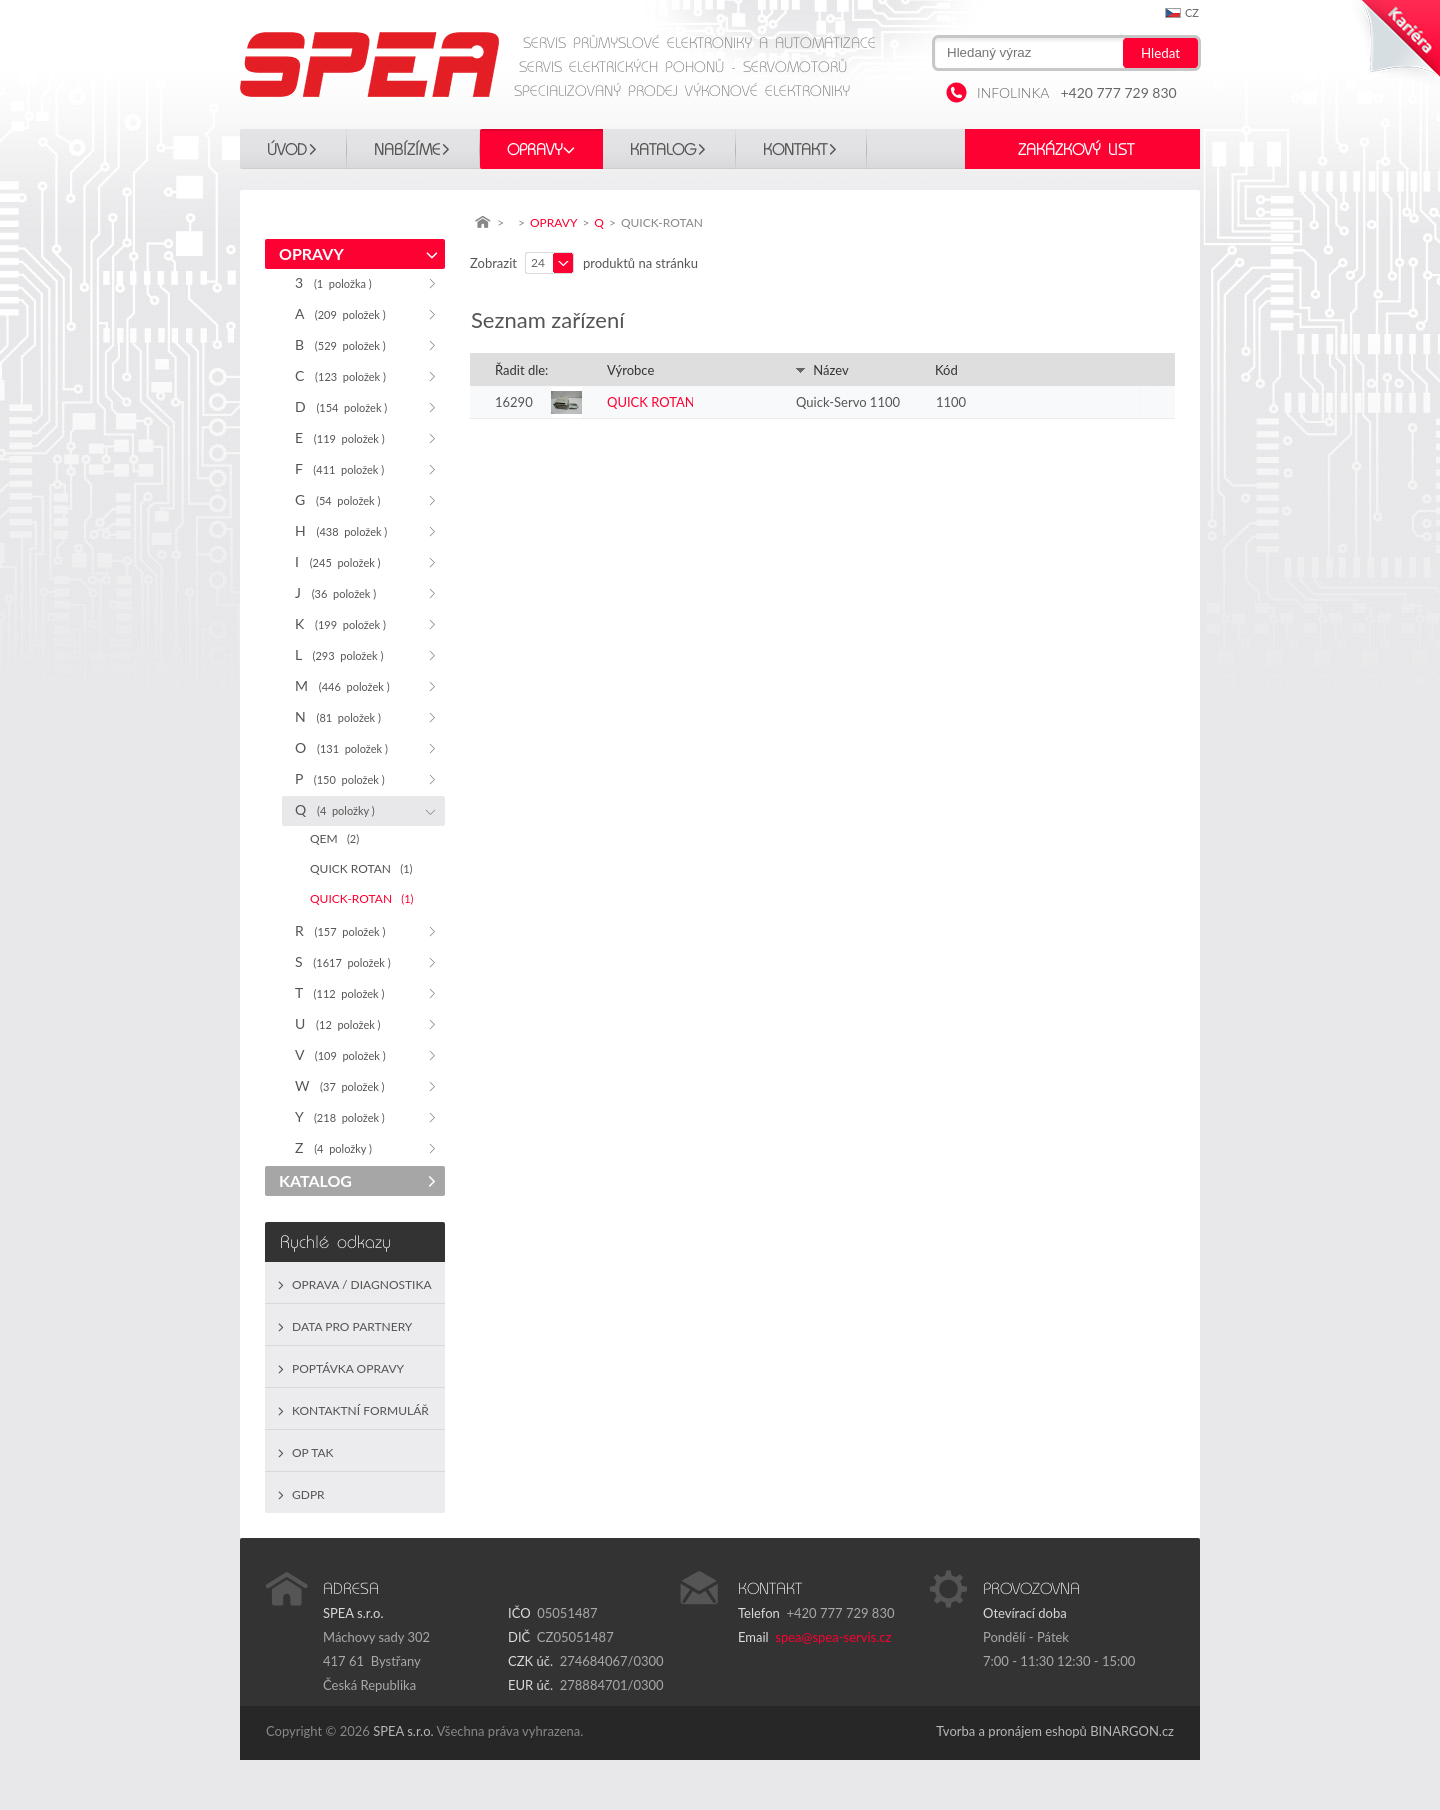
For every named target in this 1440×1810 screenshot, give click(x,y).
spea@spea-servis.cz (833, 1637)
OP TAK (313, 1452)
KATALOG (663, 150)
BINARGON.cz (1132, 1731)
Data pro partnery (352, 1326)
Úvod (287, 150)
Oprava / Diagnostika (362, 1284)
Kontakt (795, 150)
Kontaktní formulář (360, 1410)
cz (1192, 12)
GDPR (308, 1494)
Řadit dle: (521, 370)
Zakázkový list (1076, 150)
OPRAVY (535, 150)
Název (822, 370)
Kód (946, 370)
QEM (334, 838)
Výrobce (630, 370)
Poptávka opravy (348, 1368)
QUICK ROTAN (361, 868)
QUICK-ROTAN (362, 898)
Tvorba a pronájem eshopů (1011, 1731)
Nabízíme (407, 150)
